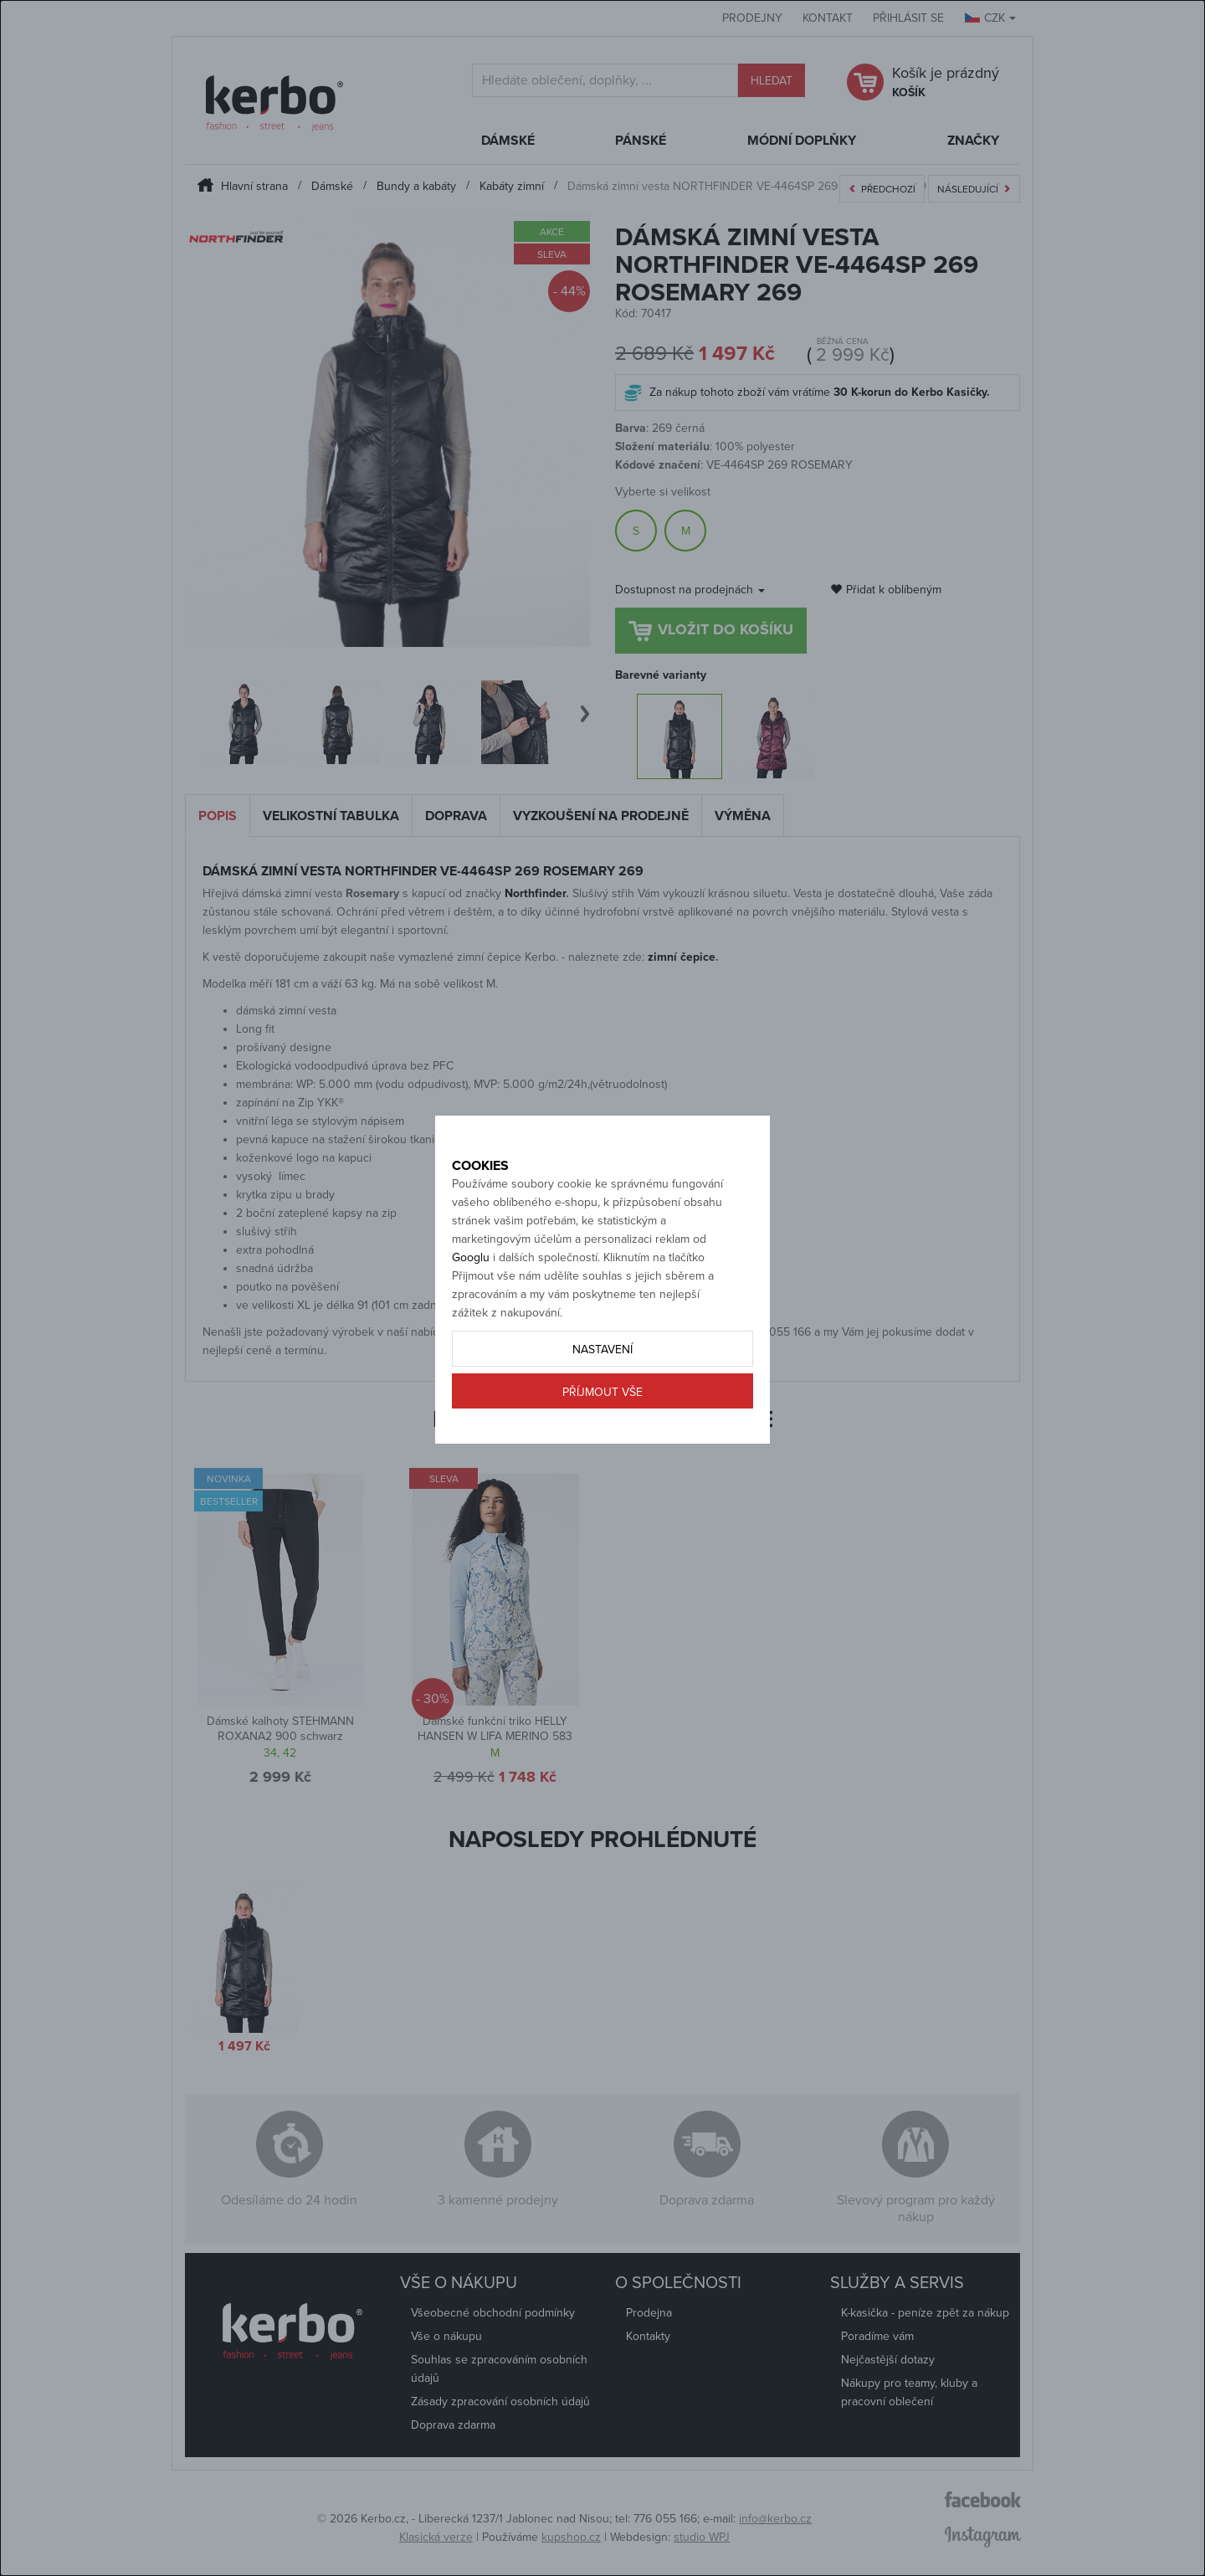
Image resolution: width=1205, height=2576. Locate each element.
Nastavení (602, 1408)
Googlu (471, 1316)
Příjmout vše (602, 1451)
